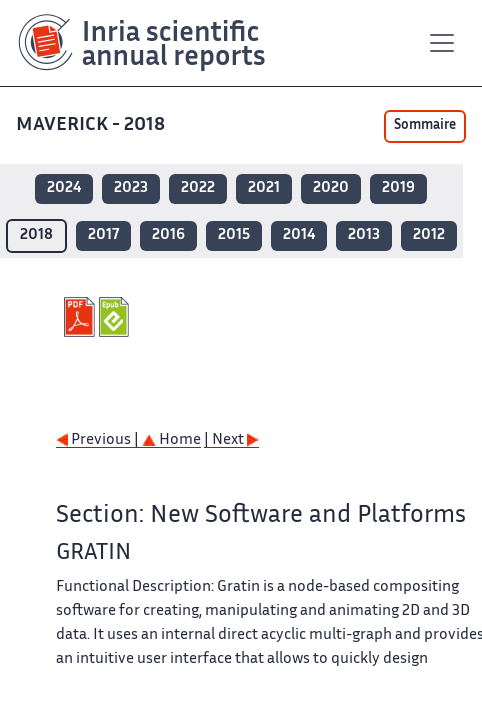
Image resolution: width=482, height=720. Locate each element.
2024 (64, 188)
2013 (364, 235)
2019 (398, 188)
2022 (198, 188)
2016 (168, 235)
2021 (264, 188)
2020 (331, 188)
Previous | (99, 440)
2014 (299, 235)
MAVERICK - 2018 (92, 125)
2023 (131, 188)
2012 (429, 235)
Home (171, 440)
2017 (103, 235)
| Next (231, 440)
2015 (234, 235)
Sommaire (425, 126)
